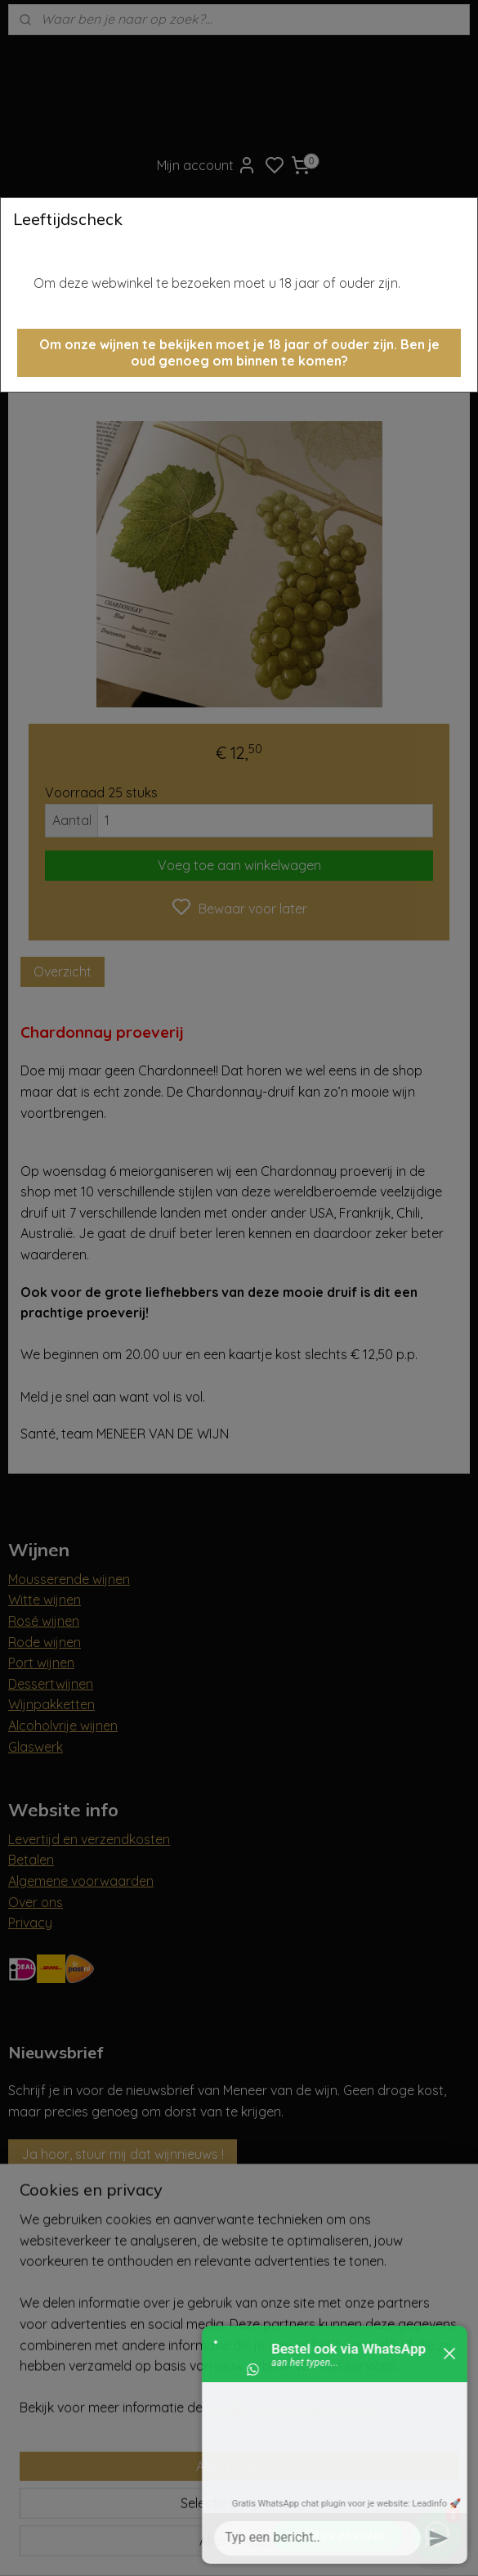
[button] (239, 353)
